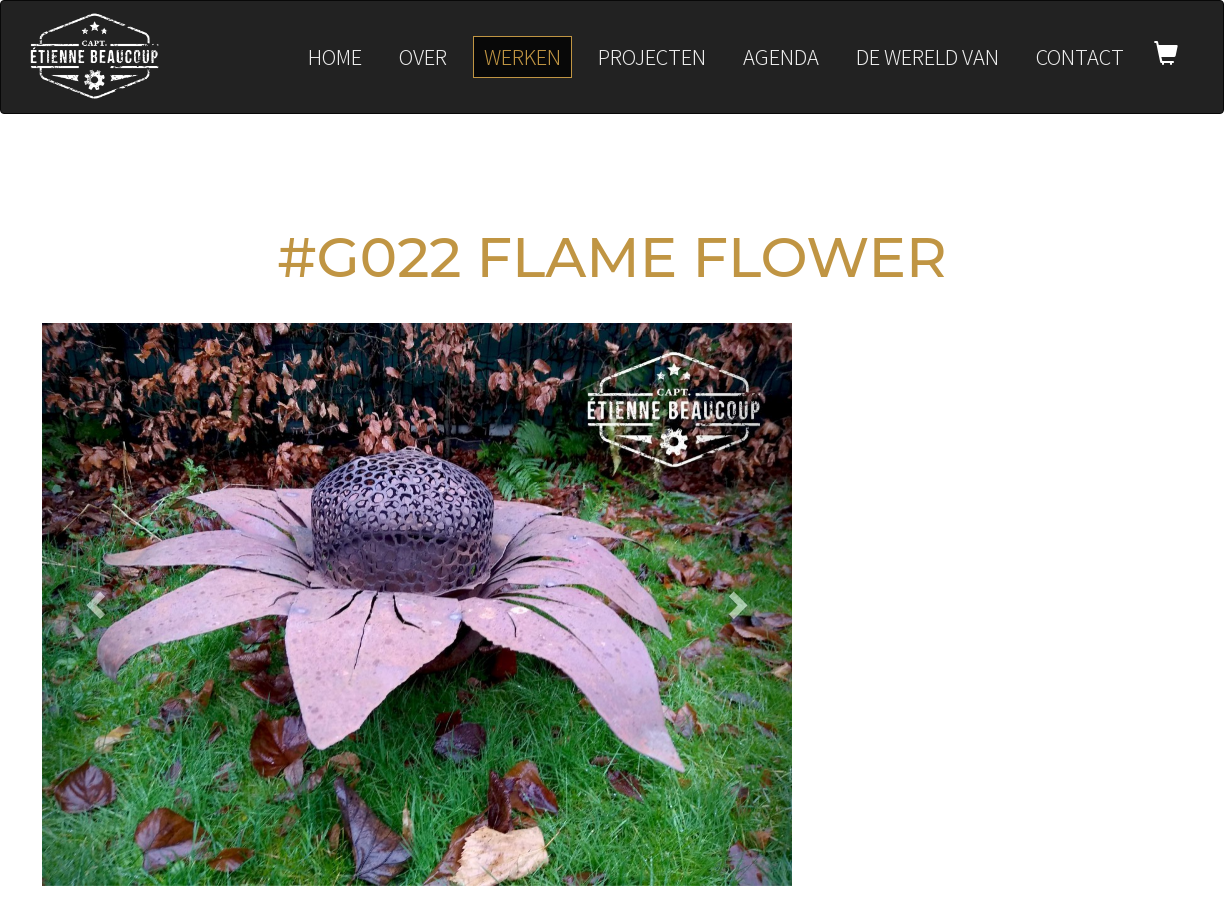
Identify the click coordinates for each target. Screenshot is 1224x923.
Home (335, 56)
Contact (1080, 56)
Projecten (652, 56)
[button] (98, 604)
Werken (522, 56)
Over (423, 56)
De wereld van (927, 56)
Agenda (781, 56)
